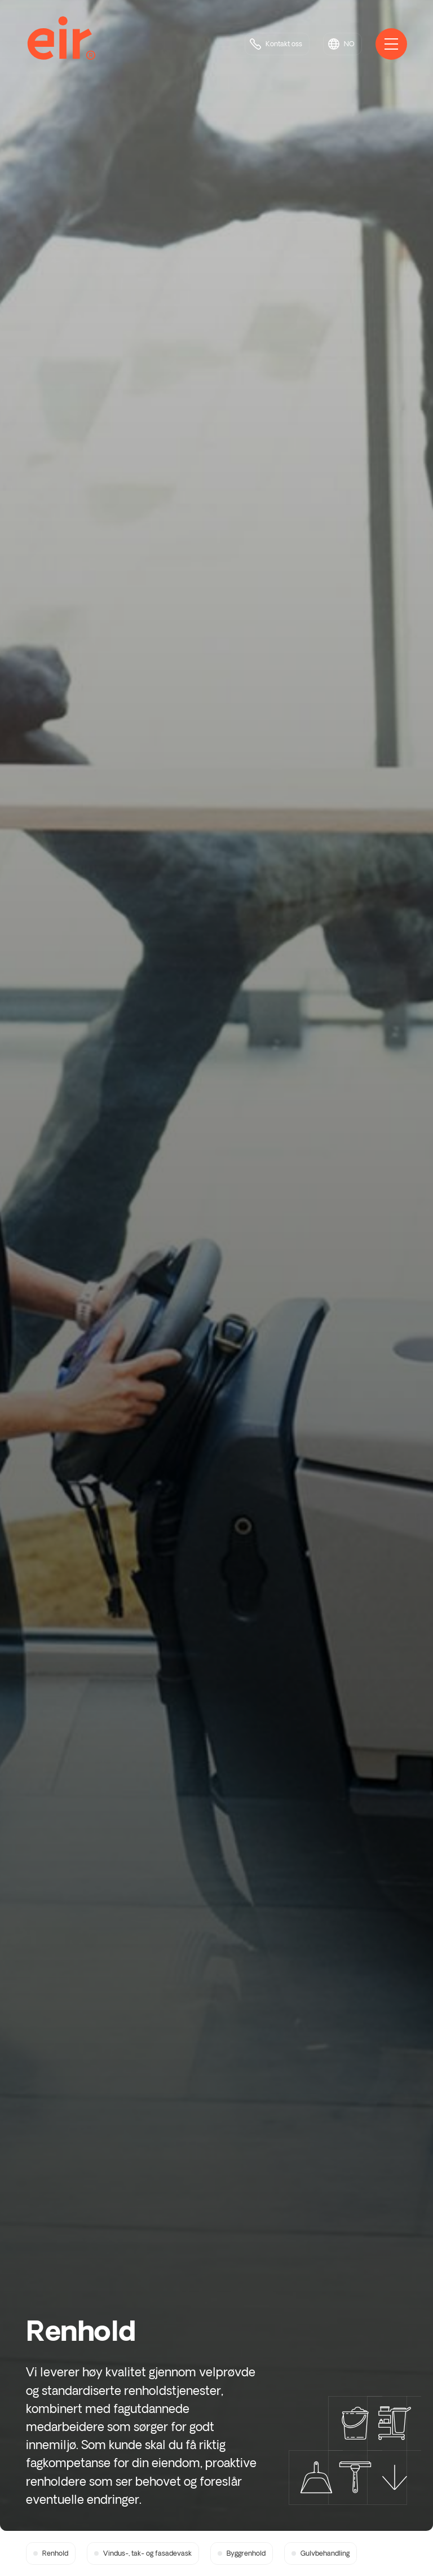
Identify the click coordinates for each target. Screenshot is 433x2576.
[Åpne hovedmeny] (391, 44)
